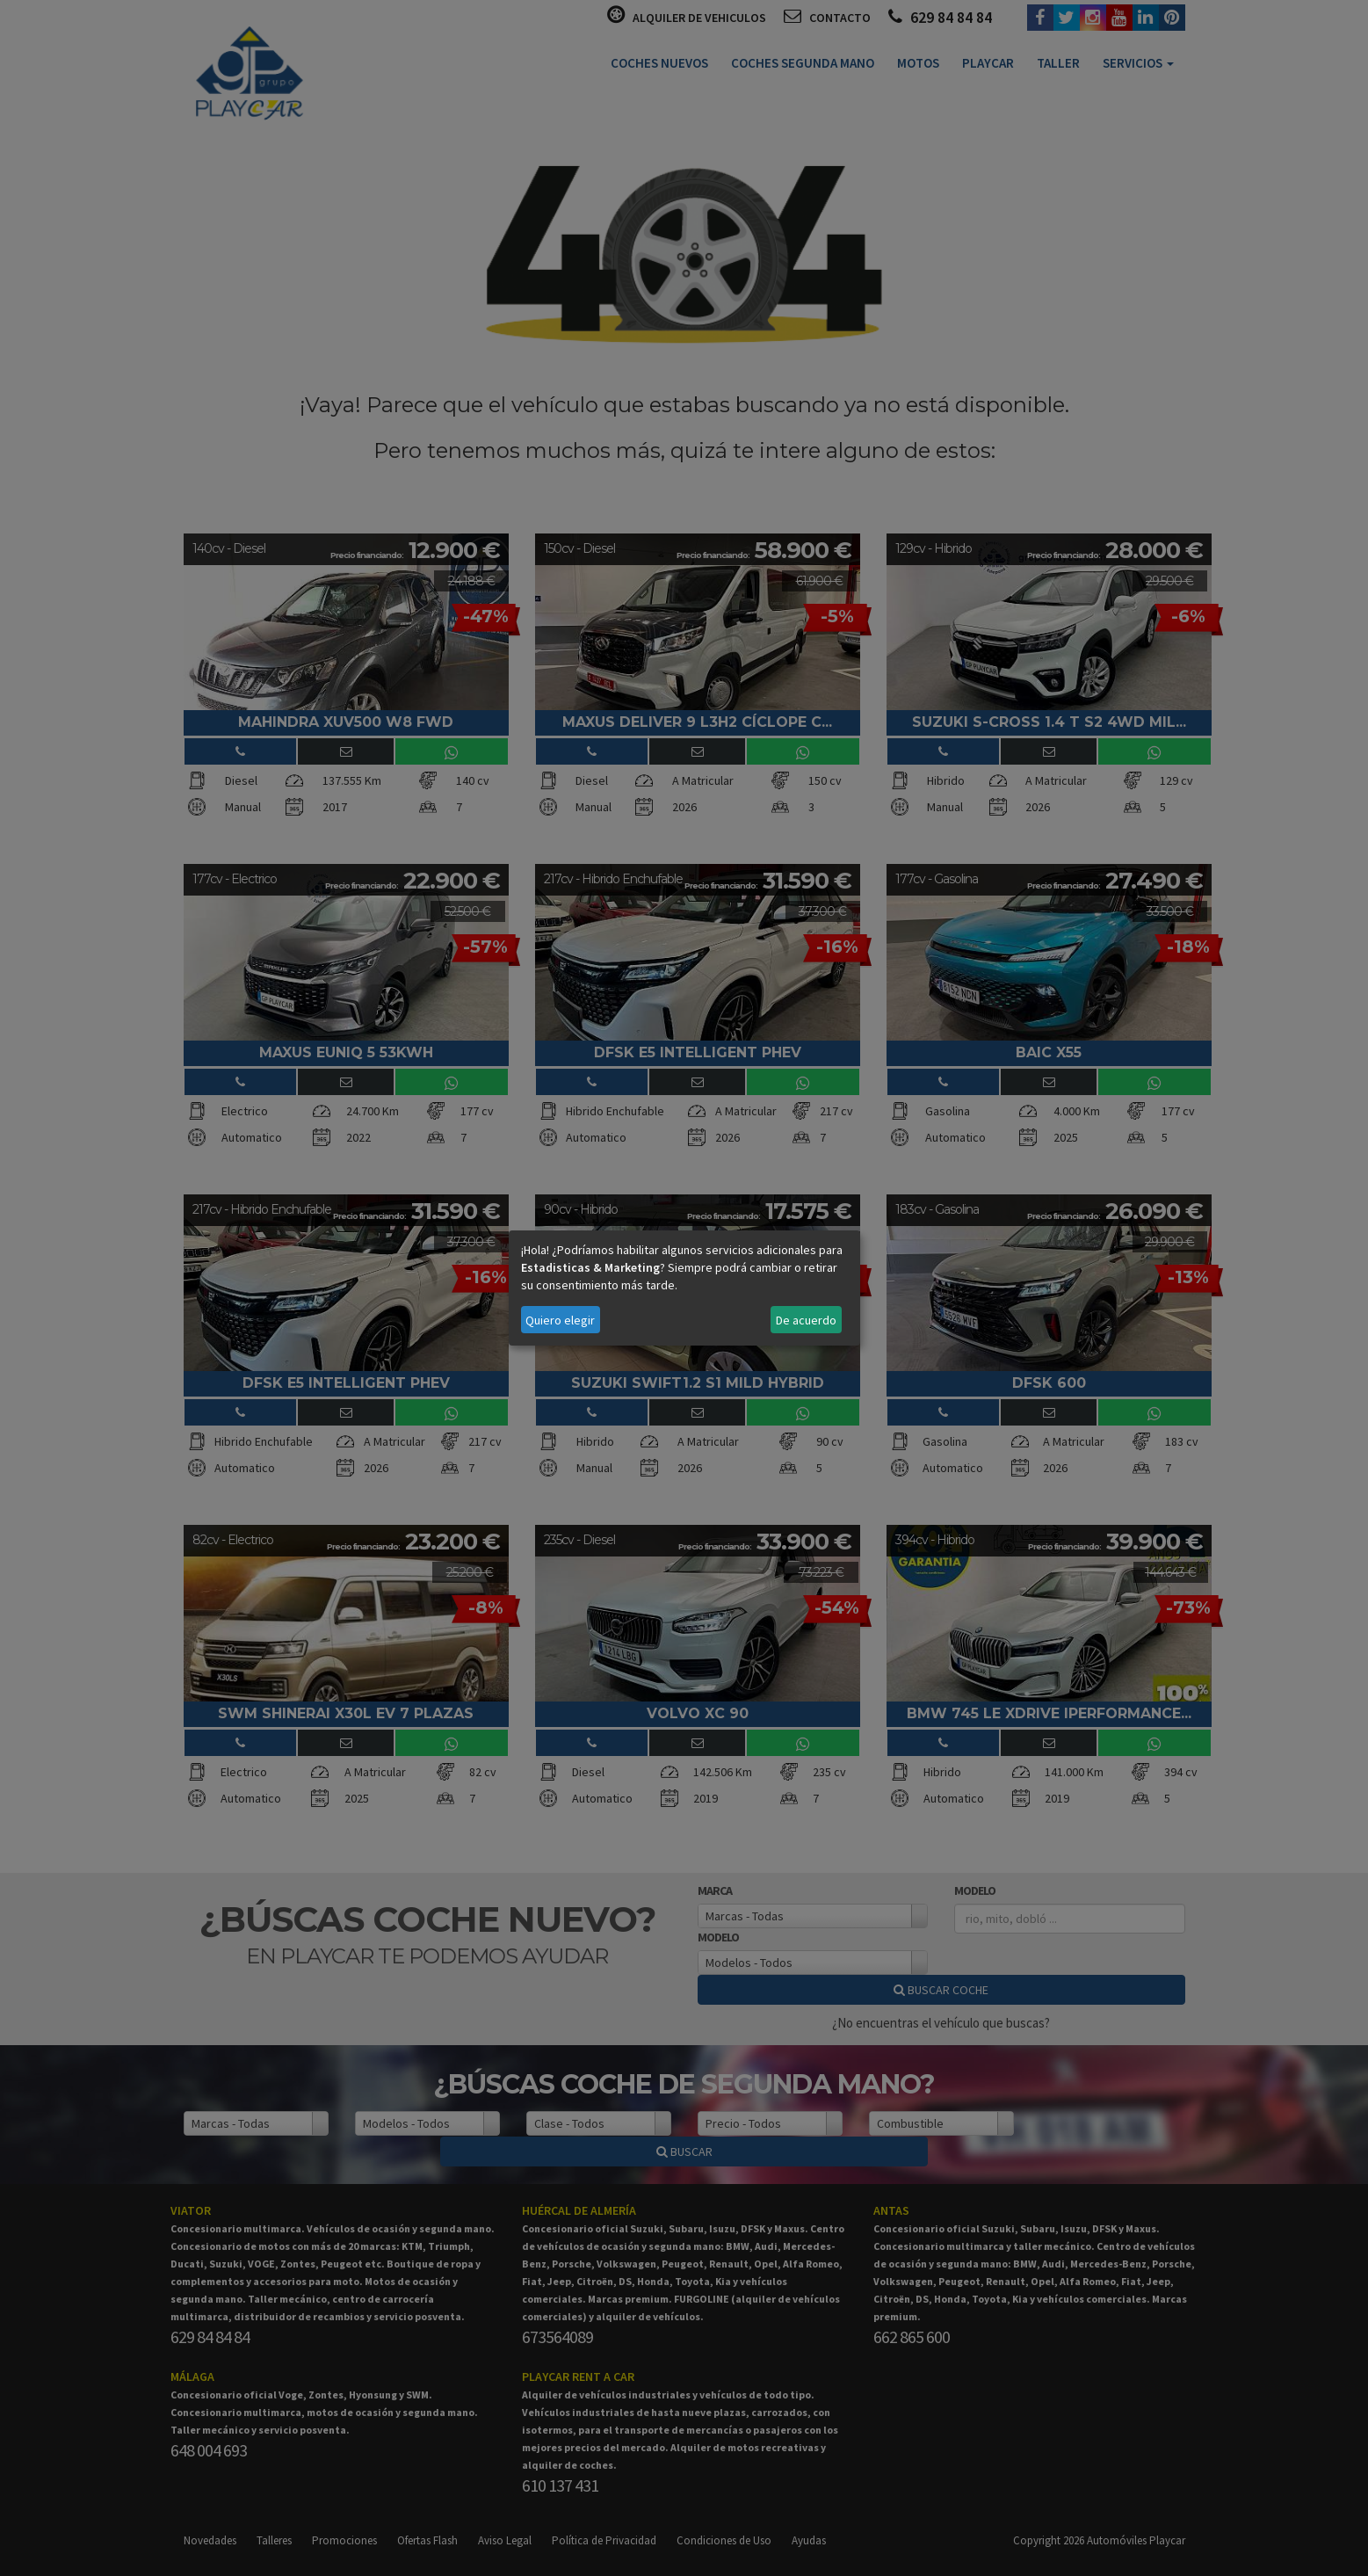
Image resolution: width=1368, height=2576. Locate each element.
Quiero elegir (560, 1320)
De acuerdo (806, 1320)
